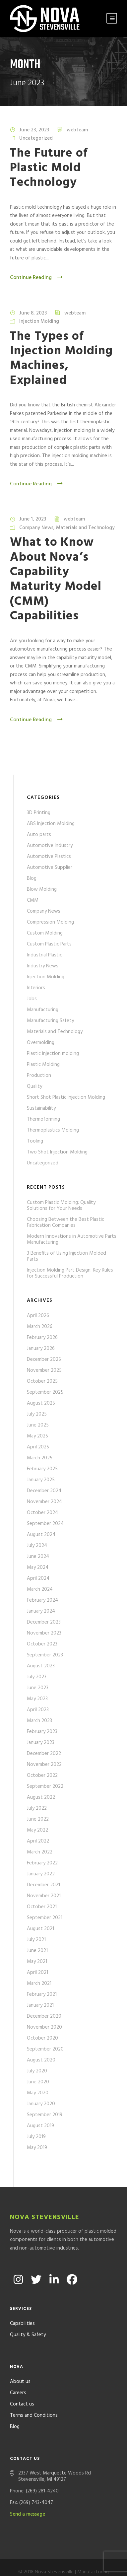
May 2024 (37, 1567)
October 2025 (42, 1381)
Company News (36, 528)
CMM (32, 900)
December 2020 (44, 2016)
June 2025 (38, 1425)
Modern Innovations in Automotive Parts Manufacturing (71, 1239)
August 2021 (40, 1929)
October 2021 (42, 1907)
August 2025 (41, 1403)
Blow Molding (42, 889)
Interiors (36, 988)
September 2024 (45, 1524)
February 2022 (42, 1863)
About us (20, 2364)
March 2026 (39, 1327)
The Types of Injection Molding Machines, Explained (61, 358)
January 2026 (41, 1349)
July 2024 (37, 1546)
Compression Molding (50, 922)
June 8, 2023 (33, 313)
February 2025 (42, 1469)
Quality (34, 1086)
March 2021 (39, 1983)
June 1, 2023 (32, 519)
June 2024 (38, 1557)
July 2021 (36, 1940)
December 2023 (44, 1622)
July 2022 (37, 1808)
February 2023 (42, 1732)
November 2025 (44, 1370)
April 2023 (38, 1710)
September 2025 (45, 1392)
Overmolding (40, 1043)
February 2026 (42, 1338)
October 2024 (42, 1513)
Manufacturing (42, 1010)
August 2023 (41, 1666)
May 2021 (37, 1962)
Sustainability (41, 1108)
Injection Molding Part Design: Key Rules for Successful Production (70, 1273)
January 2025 (41, 1480)
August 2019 (40, 2126)
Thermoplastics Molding (53, 1130)
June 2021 (37, 1951)
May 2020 (37, 2093)
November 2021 (44, 1896)
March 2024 (40, 1589)
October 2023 (42, 1644)
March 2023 (39, 1721)
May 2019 (37, 2148)
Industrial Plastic (44, 955)
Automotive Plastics (49, 857)
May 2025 (37, 1436)
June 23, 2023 (34, 130)
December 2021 (43, 1885)
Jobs (32, 999)
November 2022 (44, 1765)
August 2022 (41, 1797)
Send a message (27, 2496)
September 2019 (44, 2115)
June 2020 (38, 2082)
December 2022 (44, 1754)
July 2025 (37, 1414)
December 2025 (44, 1359)
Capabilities (22, 2306)
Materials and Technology (85, 528)
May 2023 (37, 1699)
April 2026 (38, 1316)
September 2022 (45, 1786)
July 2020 (37, 2071)
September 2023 (45, 1655)
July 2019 (36, 2137)
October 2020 (42, 2038)
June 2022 (38, 1819)
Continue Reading (36, 277)
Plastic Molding (43, 1065)
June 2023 (37, 1688)
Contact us (22, 2386)
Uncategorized (36, 138)
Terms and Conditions (34, 2398)
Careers (18, 2375)
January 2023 (40, 1743)
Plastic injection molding (53, 1054)
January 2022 (41, 1874)
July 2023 (36, 1677)
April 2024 (38, 1578)
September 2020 (45, 2049)
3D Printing (38, 813)
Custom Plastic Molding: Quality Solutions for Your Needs (61, 1206)
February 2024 (42, 1600)
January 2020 (41, 2104)
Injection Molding (39, 321)
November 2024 (44, 1502)
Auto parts (39, 835)
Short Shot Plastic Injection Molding (66, 1097)
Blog (31, 878)
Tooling (35, 1141)
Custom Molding (45, 933)
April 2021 (37, 1973)
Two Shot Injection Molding (57, 1152)
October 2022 (42, 1775)
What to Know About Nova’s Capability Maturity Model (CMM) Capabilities (55, 579)
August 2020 (41, 2060)
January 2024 (41, 1611)
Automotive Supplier (49, 867)
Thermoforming (43, 1119)
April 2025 (38, 1447)
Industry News (42, 966)
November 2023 (44, 1633)
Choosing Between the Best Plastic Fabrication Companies (65, 1222)
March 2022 (39, 1852)
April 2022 (38, 1841)
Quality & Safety (28, 2317)
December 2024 (44, 1491)
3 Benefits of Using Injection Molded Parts (66, 1256)
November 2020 (44, 2027)
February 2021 (42, 1994)
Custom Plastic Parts (49, 944)
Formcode (78, 2563)
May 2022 (37, 1830)
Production (39, 1075)
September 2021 (44, 1918)
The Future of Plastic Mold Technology (49, 168)
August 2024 (41, 1535)
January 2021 (40, 2005)
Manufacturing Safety (50, 1021)
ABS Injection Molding (51, 824)
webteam (77, 130)
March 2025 (39, 1458)
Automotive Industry (50, 846)
